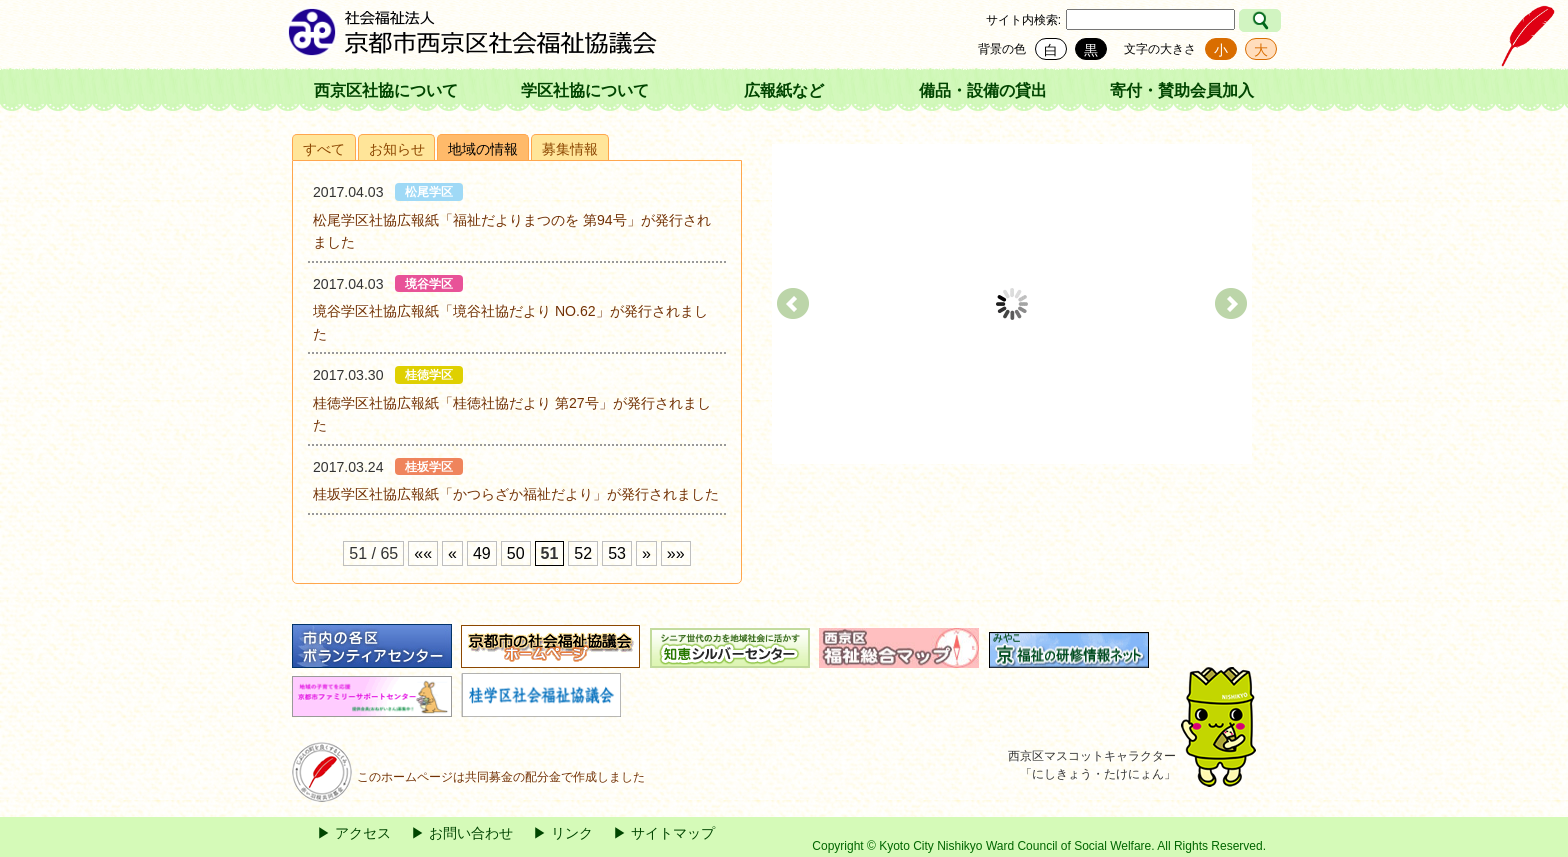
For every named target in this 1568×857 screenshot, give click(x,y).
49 (482, 553)
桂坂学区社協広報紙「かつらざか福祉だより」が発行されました (516, 494)
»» (676, 553)
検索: (1047, 20)
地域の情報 (483, 149)
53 (617, 553)
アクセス (363, 833)
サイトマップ (673, 833)
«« (423, 553)
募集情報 (570, 149)
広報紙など (784, 90)
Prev (793, 304)
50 (516, 553)
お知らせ (397, 149)
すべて (324, 149)
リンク (572, 833)
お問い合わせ (471, 833)
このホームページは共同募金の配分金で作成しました (468, 777)
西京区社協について (386, 90)
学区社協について (585, 90)
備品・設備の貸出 (983, 90)
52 (583, 553)
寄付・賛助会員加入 (1182, 90)
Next (1231, 304)
